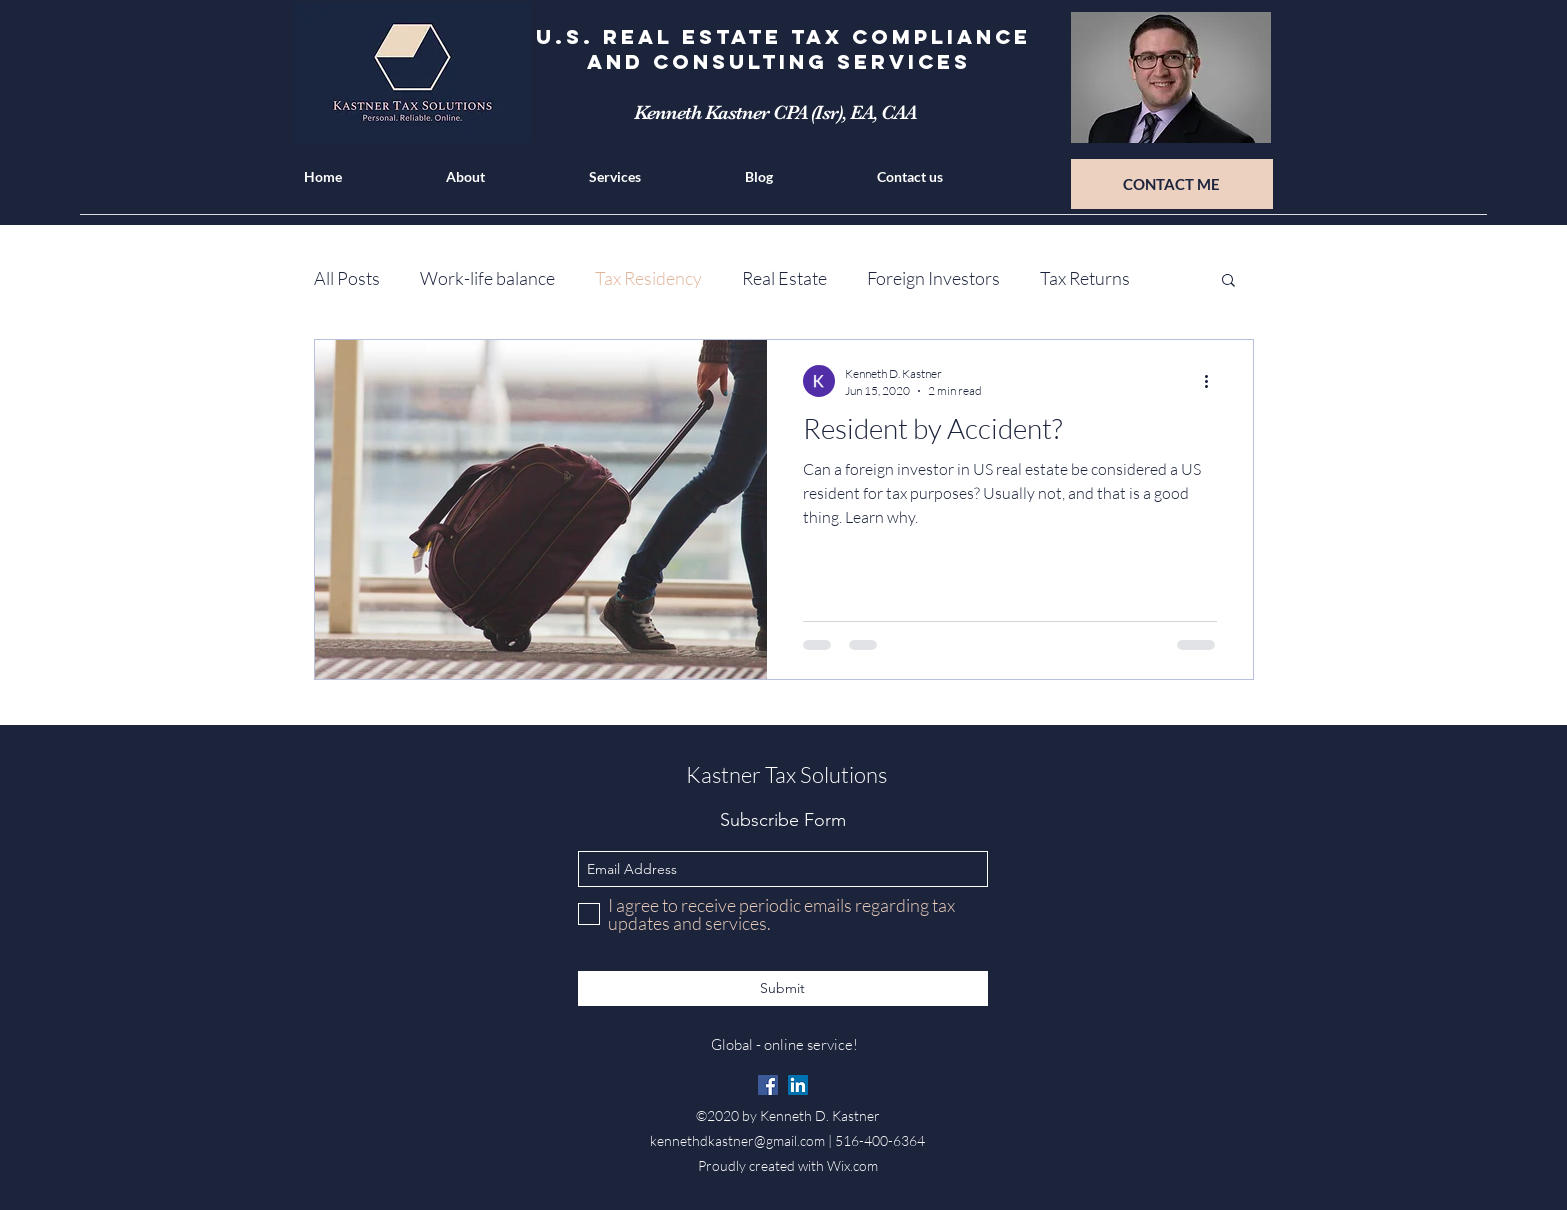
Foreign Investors (933, 278)
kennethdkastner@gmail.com (737, 1140)
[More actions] (1214, 381)
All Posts (347, 278)
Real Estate (784, 278)
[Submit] (783, 988)
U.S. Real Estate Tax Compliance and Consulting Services (783, 49)
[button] (1228, 281)
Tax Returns (1085, 278)
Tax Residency (648, 278)
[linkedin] (798, 1085)
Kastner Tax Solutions (786, 774)
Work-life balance (487, 278)
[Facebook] (768, 1085)
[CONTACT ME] (1172, 184)
